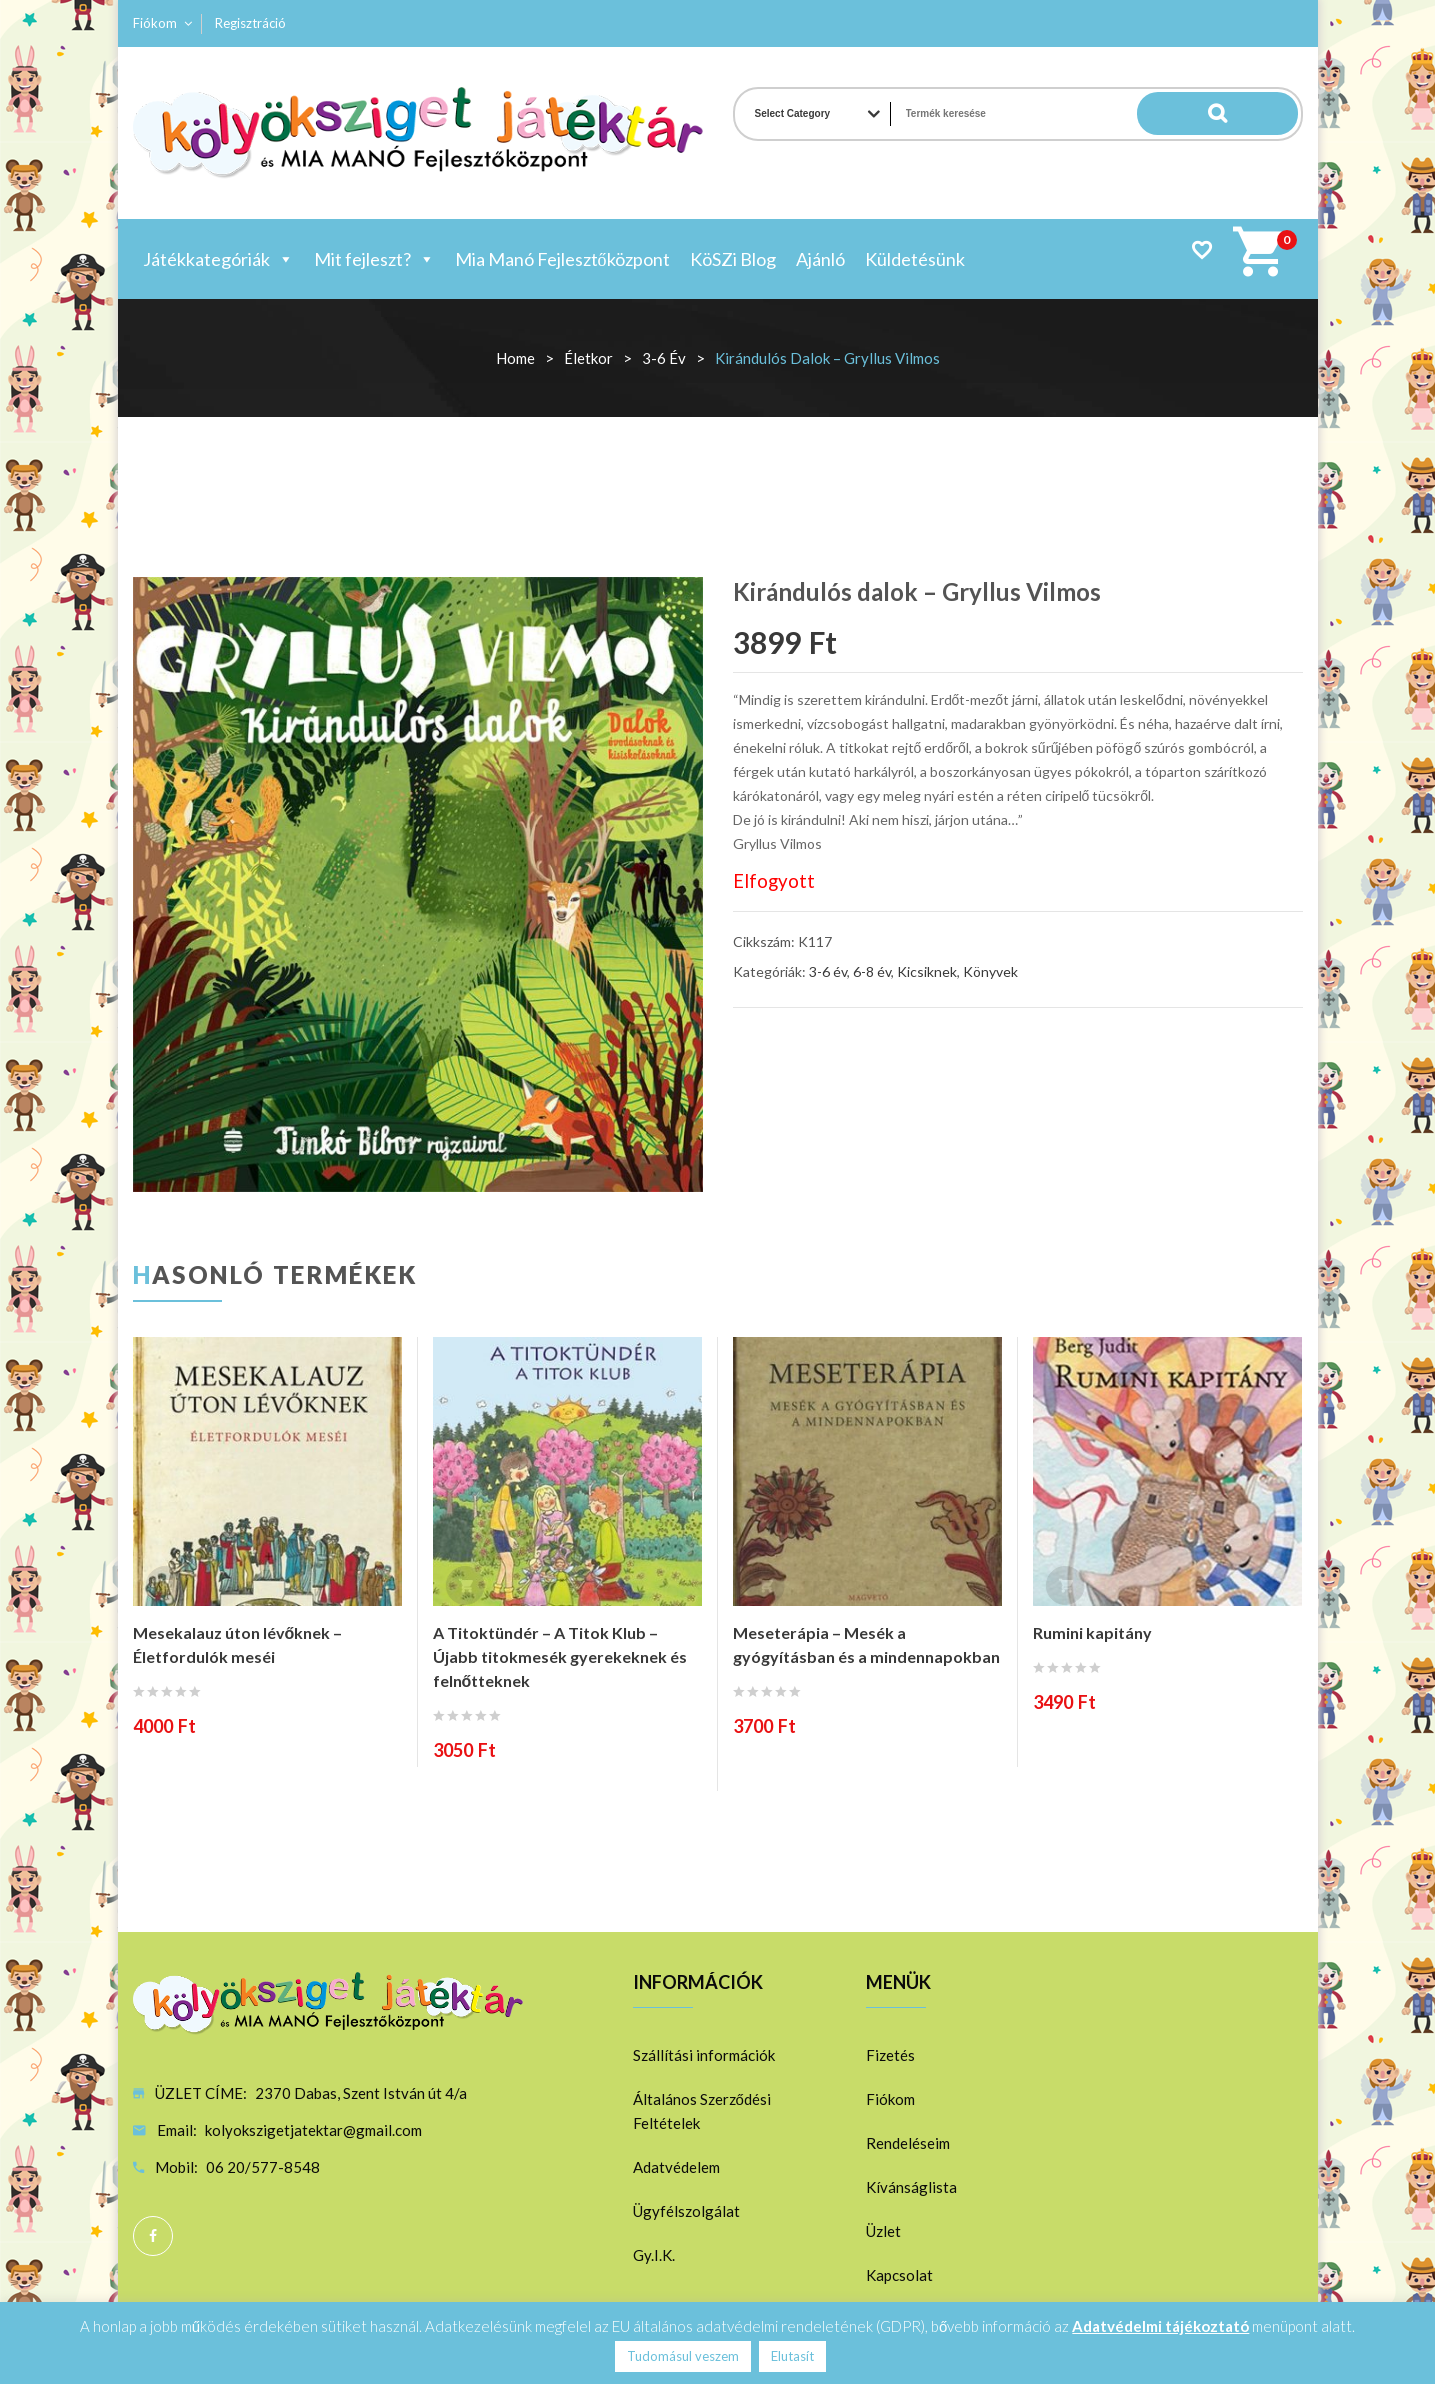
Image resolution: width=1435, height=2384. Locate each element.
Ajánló (820, 259)
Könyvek (990, 971)
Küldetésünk (915, 259)
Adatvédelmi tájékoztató (1160, 2326)
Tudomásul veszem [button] (683, 2356)
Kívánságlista (911, 2187)
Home (515, 358)
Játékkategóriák (218, 259)
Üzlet (883, 2231)
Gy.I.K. (654, 2255)
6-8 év (872, 971)
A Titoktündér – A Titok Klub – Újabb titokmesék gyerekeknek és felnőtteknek (560, 1656)
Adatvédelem (676, 2167)
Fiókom (155, 23)
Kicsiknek (927, 971)
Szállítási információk (704, 2055)
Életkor (588, 358)
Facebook (153, 2236)
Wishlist (1201, 249)
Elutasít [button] (792, 2356)
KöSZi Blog (733, 259)
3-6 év (664, 358)
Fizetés (890, 2055)
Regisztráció (250, 23)
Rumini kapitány (1092, 1632)
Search (1258, 114)
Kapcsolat (899, 2275)
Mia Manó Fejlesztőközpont (562, 259)
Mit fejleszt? (374, 259)
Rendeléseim (908, 2143)
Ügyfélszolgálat (686, 2211)
